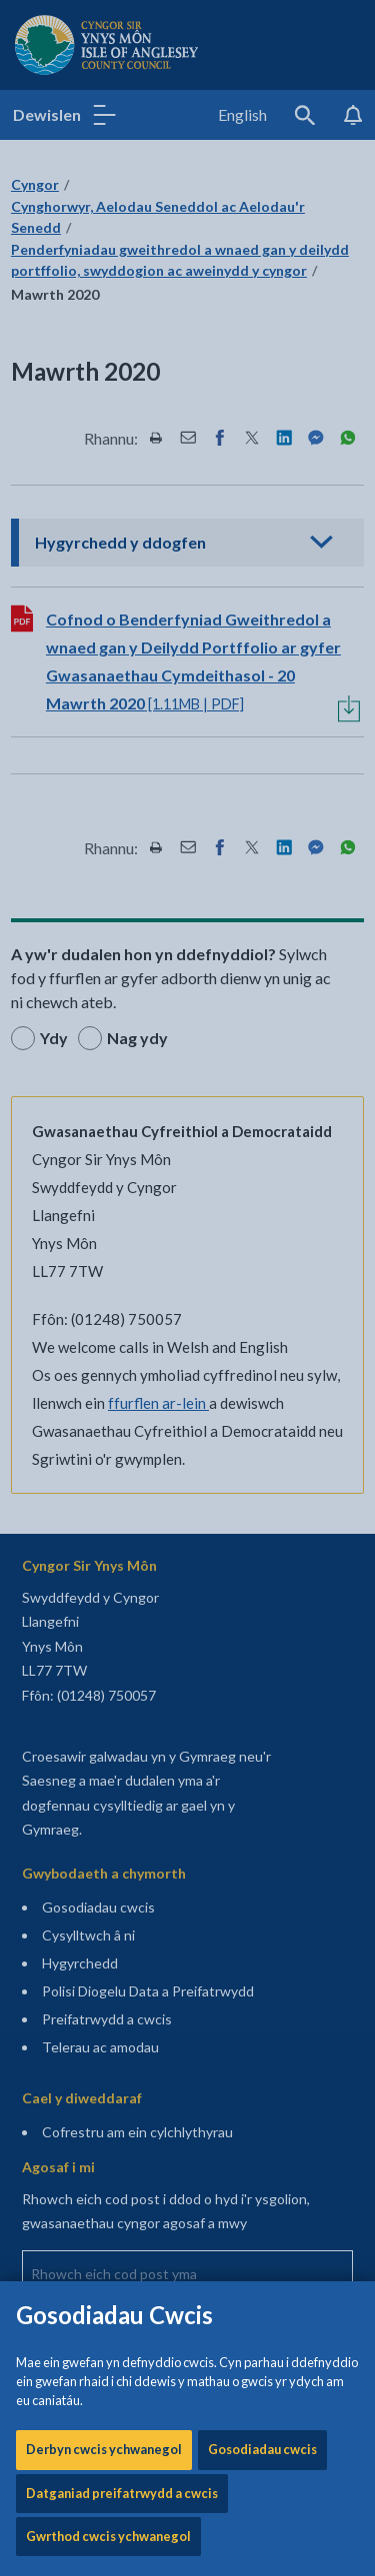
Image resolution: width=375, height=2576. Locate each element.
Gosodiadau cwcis (262, 593)
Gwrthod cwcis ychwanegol (108, 679)
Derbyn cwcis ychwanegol (104, 593)
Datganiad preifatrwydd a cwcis (122, 636)
